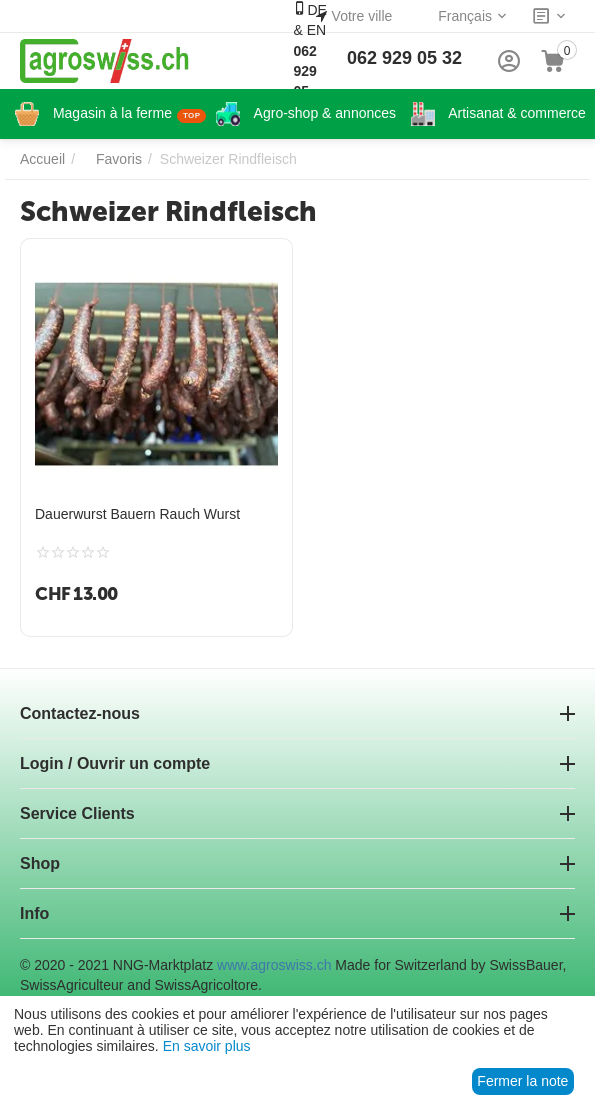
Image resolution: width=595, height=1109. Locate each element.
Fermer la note (522, 1081)
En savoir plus (207, 1046)
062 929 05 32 (404, 58)
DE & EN (309, 60)
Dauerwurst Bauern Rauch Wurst (137, 514)
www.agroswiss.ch (274, 965)
